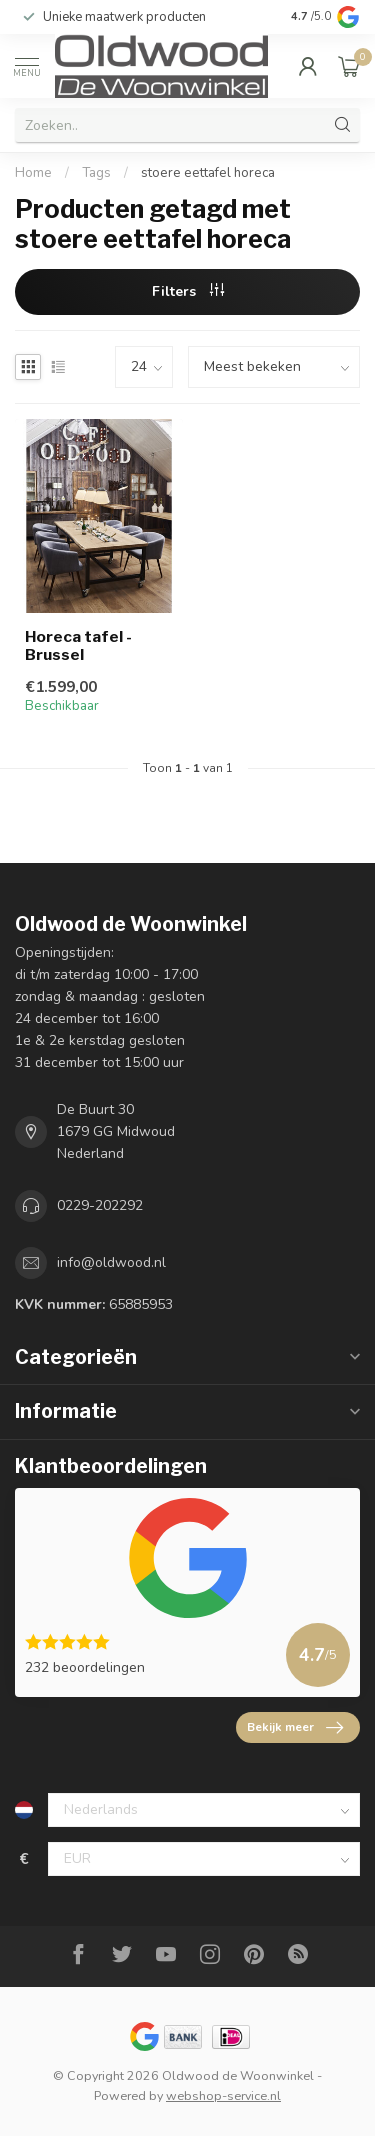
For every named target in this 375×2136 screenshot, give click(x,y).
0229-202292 (100, 1205)
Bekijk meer (295, 1728)
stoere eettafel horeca (208, 173)
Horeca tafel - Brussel (78, 646)
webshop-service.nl (223, 2095)
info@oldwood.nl (111, 1262)
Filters (188, 291)
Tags (96, 173)
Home (33, 173)
